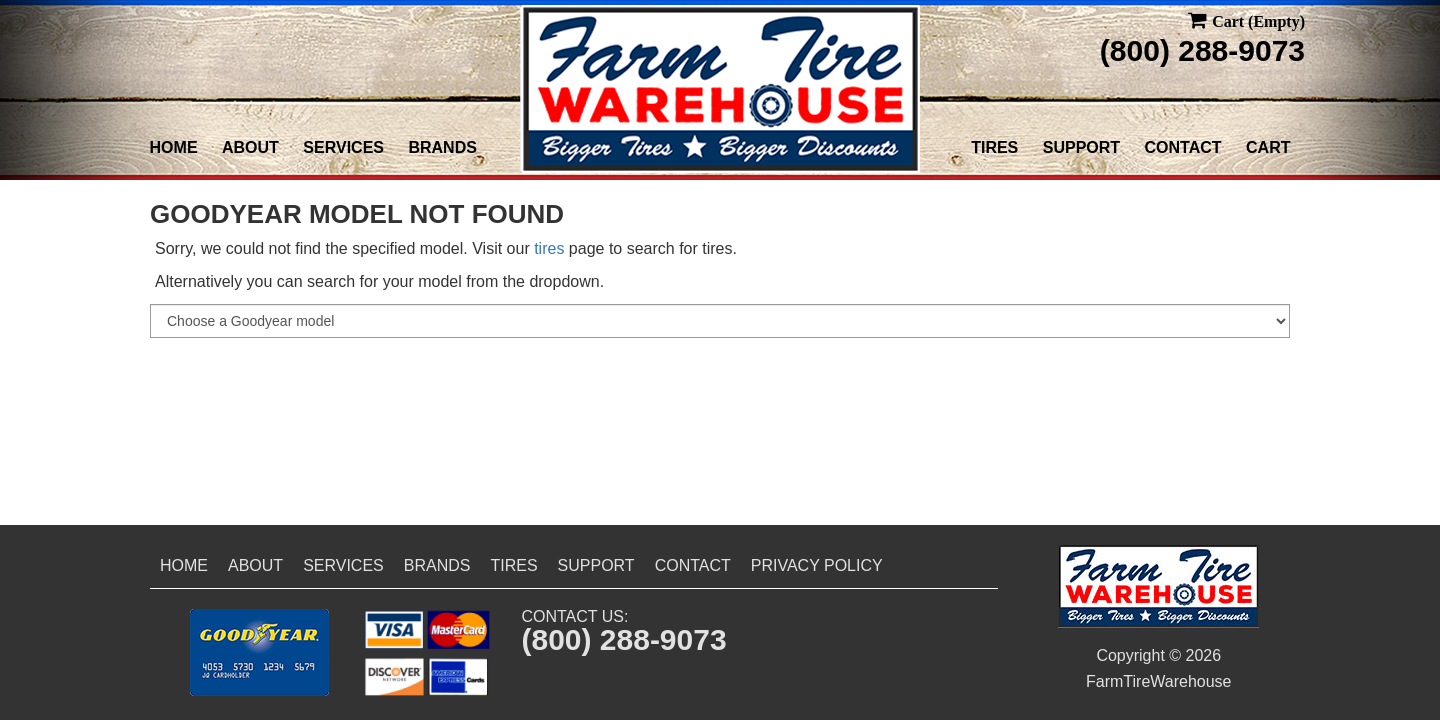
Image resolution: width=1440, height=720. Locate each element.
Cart (1268, 147)
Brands (442, 147)
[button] (259, 652)
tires (549, 248)
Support (1081, 147)
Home (174, 147)
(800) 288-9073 (1202, 50)
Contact (1183, 147)
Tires (994, 147)
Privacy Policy (817, 565)
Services (343, 147)
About (250, 147)
